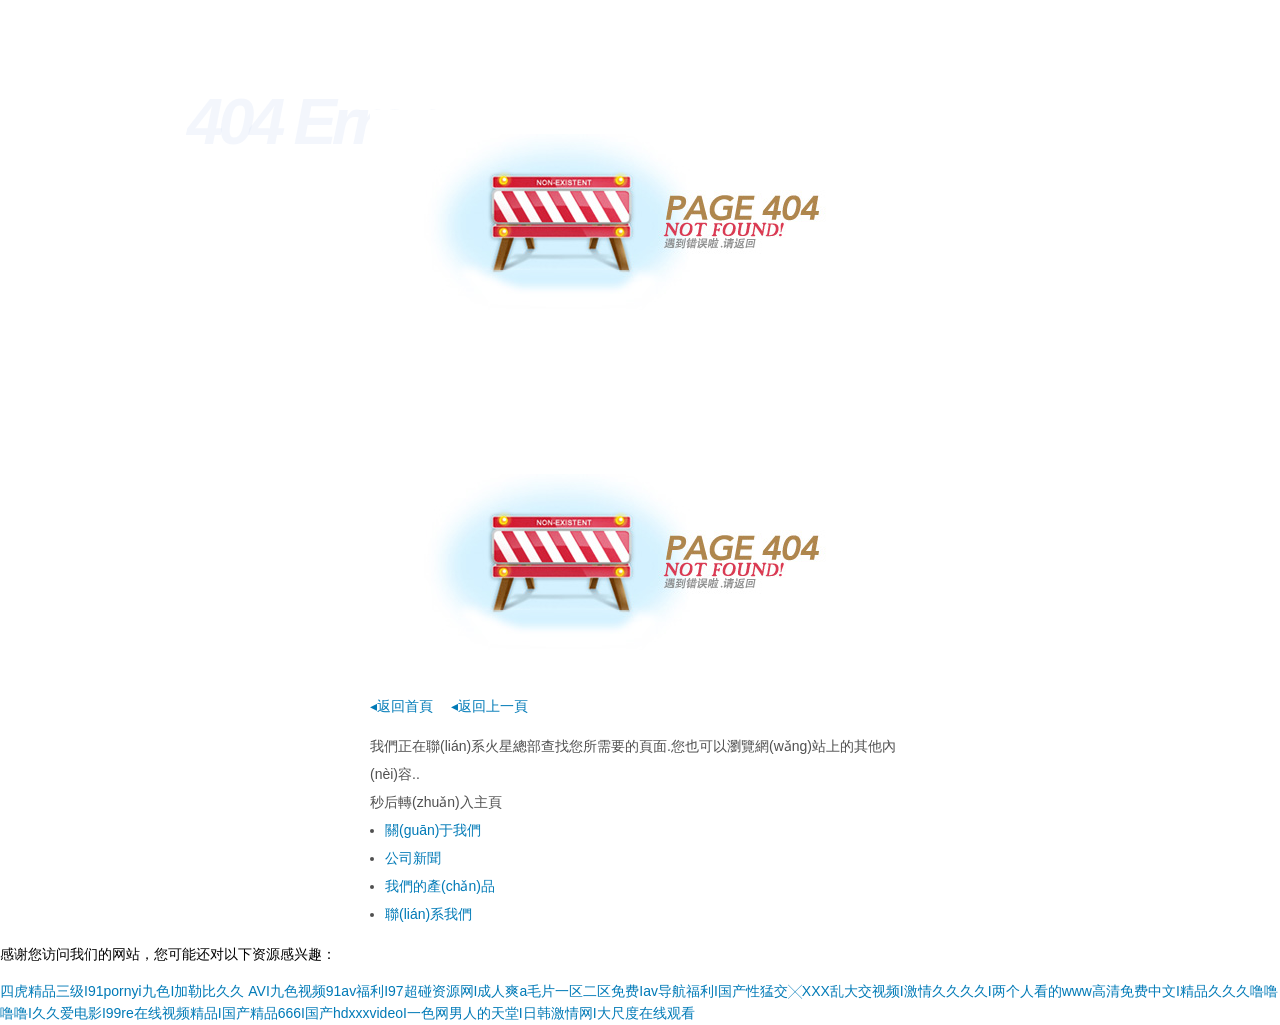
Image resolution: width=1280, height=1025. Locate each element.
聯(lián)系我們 (428, 914)
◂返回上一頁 (489, 706)
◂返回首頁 (401, 706)
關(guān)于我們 (433, 830)
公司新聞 (413, 858)
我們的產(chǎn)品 (440, 886)
